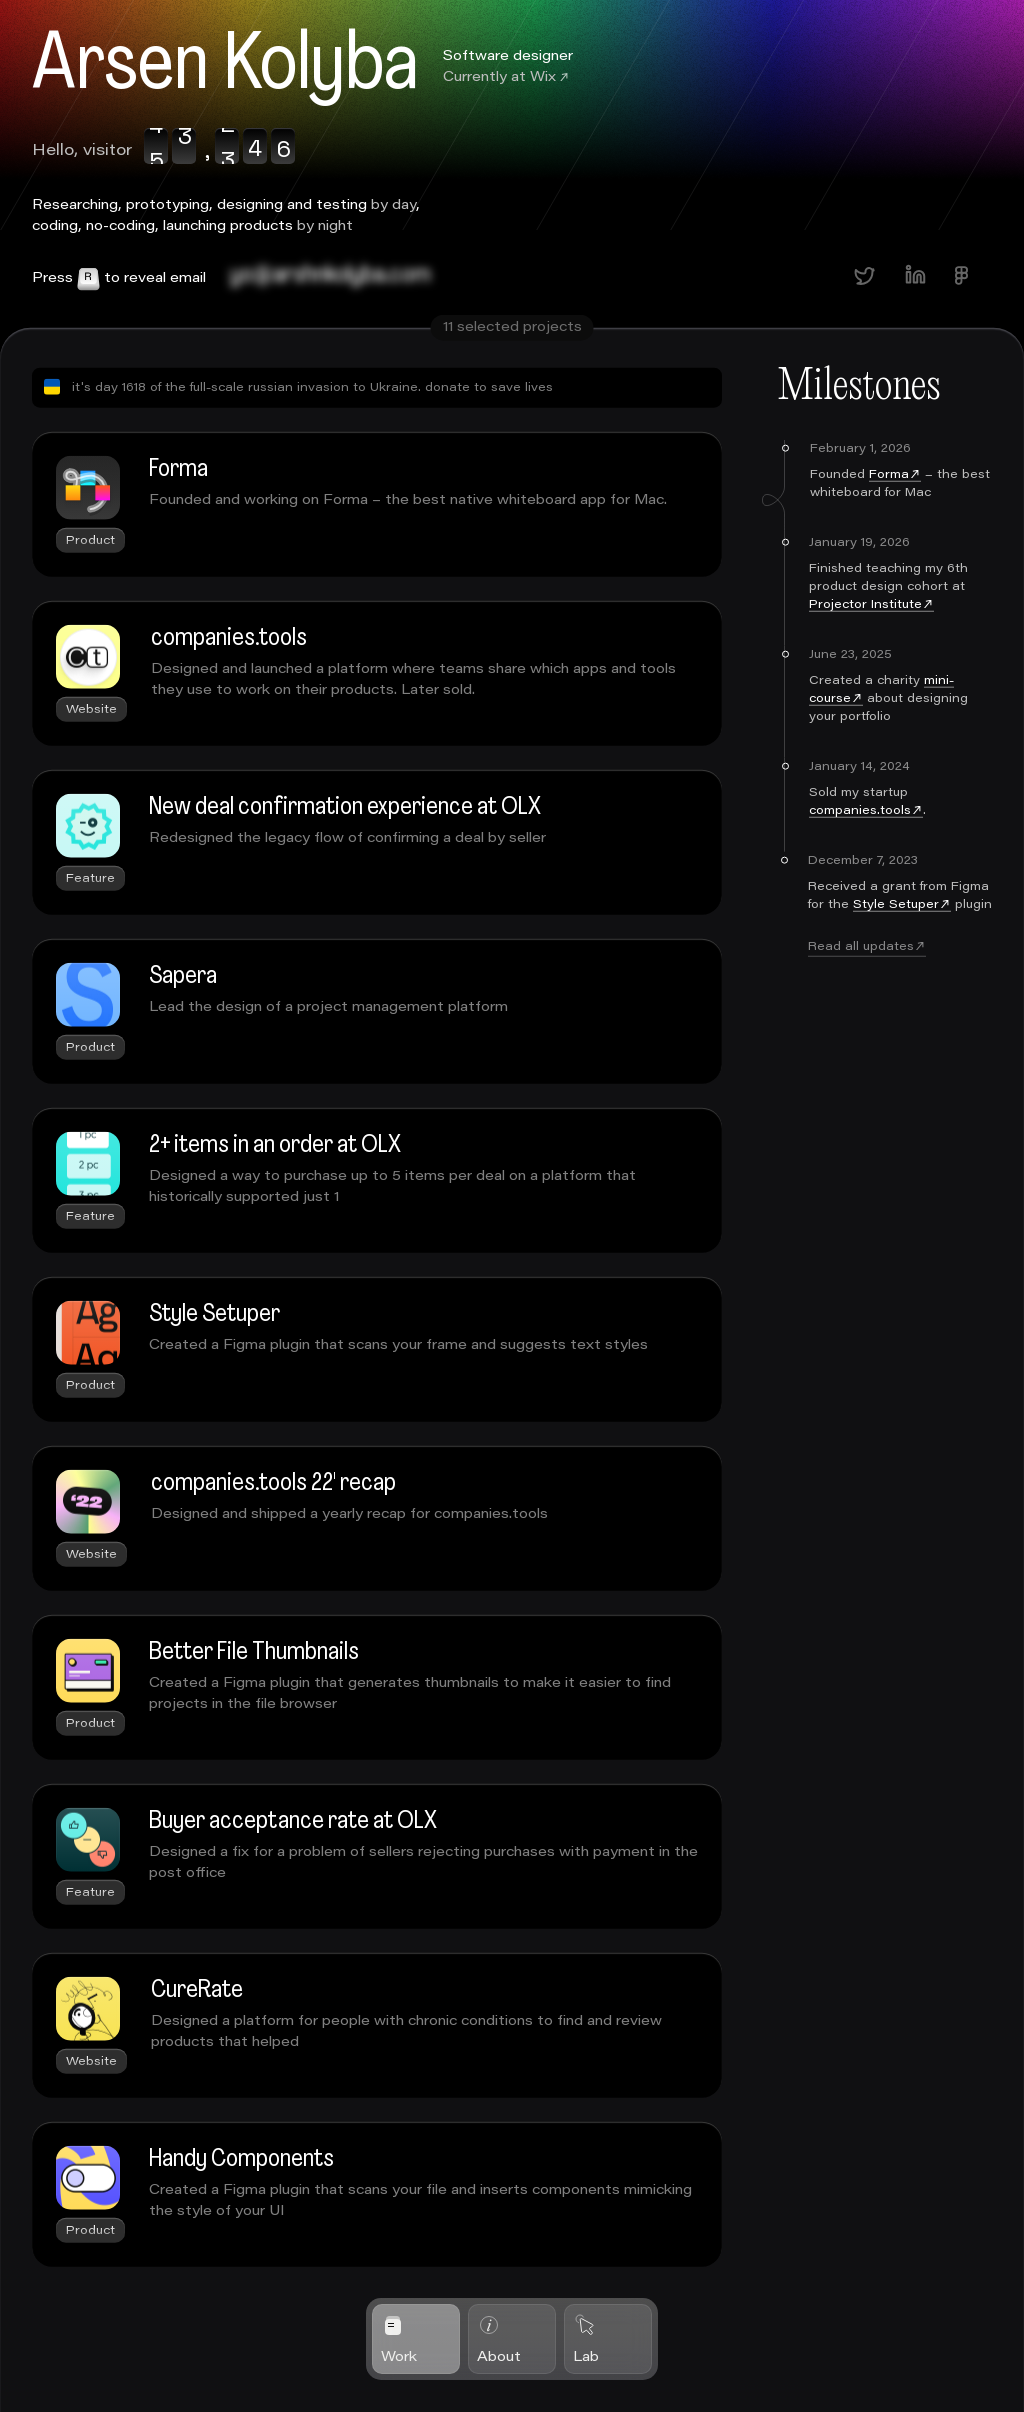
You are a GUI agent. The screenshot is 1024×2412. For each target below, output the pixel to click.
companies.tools (860, 842)
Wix (543, 77)
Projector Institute (865, 636)
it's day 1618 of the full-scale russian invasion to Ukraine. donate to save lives (298, 418)
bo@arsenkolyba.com (329, 276)
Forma (889, 506)
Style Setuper (896, 936)
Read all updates (861, 978)
